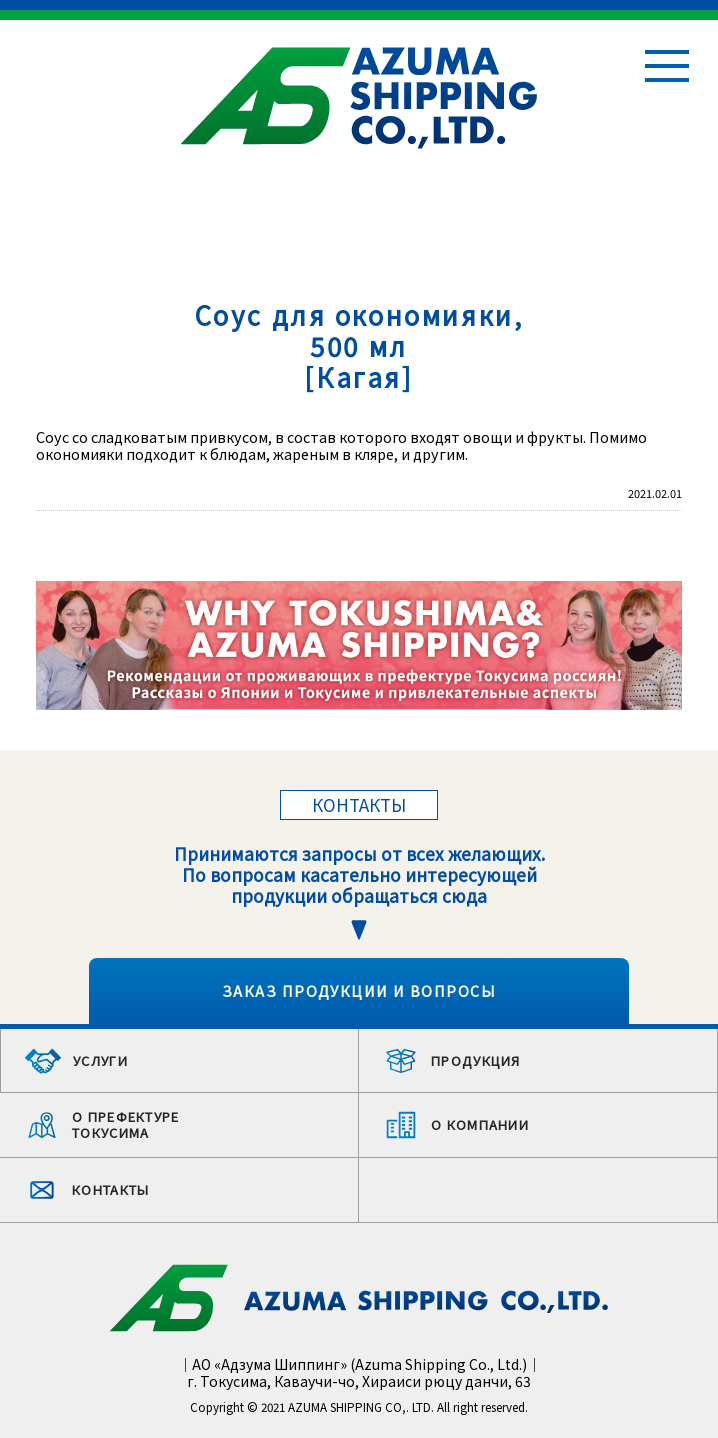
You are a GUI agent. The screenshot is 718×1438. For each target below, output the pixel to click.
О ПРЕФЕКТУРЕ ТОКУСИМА (126, 1124)
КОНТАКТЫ (110, 1189)
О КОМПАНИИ (480, 1124)
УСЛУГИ (100, 1060)
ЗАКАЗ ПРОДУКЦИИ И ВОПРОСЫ (359, 990)
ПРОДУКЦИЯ (476, 1060)
